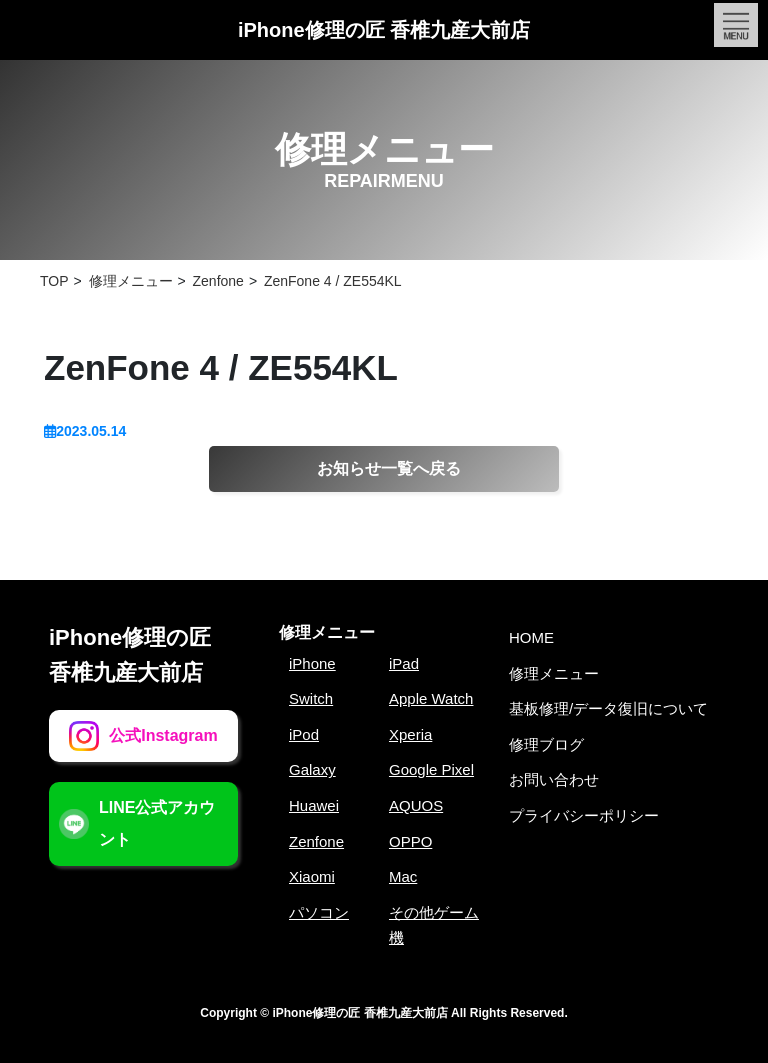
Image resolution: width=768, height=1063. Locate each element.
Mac (403, 876)
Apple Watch (431, 698)
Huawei (314, 805)
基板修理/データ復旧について (608, 708)
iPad (404, 663)
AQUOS (416, 805)
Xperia (410, 734)
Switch (311, 698)
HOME (531, 637)
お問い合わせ (554, 779)
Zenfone (316, 841)
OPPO (410, 841)
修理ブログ (546, 744)
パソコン (319, 912)
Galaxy (312, 769)
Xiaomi (312, 876)
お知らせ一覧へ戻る (389, 468)
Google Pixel (431, 769)
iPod (304, 734)
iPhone (312, 663)
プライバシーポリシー (584, 815)
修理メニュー (327, 632)
